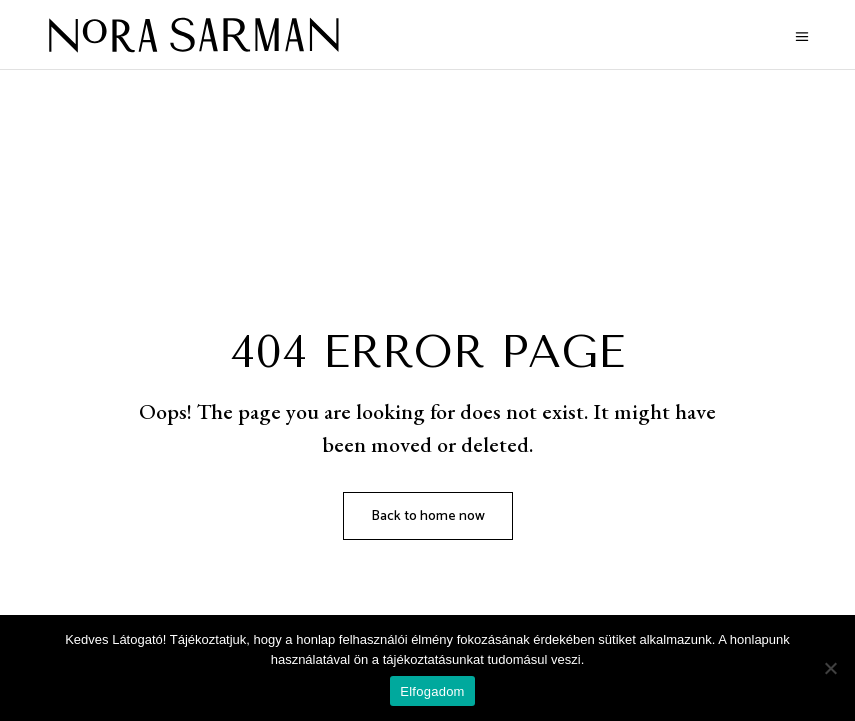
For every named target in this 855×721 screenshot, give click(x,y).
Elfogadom (432, 691)
